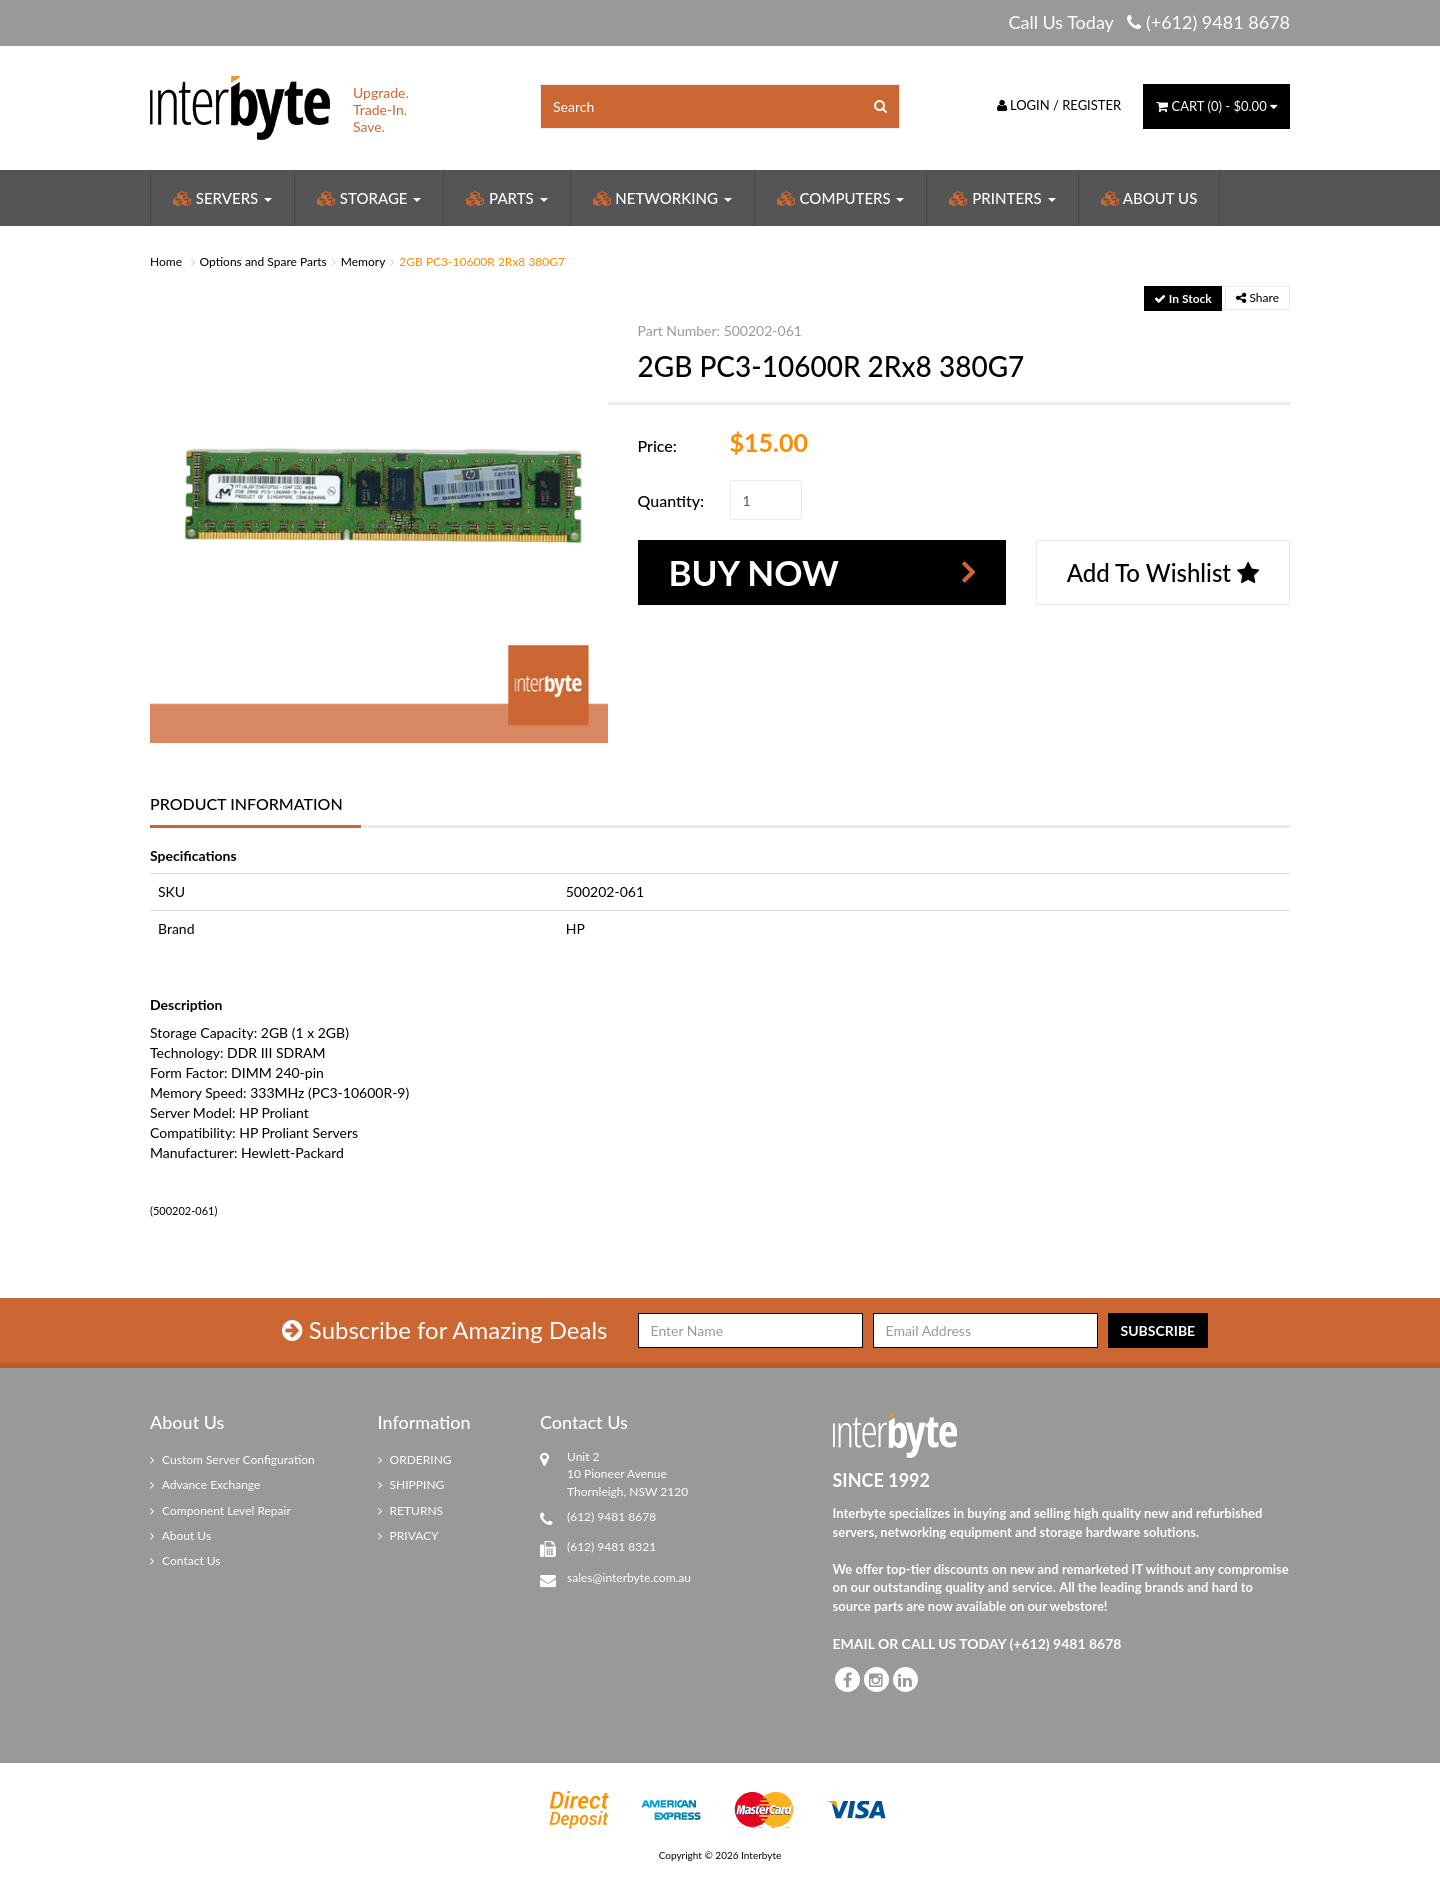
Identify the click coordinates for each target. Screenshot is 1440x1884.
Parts (506, 198)
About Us (1149, 198)
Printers (1002, 198)
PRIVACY (408, 1535)
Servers (222, 198)
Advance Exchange (205, 1484)
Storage (369, 198)
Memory (363, 261)
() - (1216, 106)
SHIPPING (411, 1484)
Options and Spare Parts (263, 261)
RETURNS (411, 1510)
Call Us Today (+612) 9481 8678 (1149, 22)
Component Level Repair (220, 1510)
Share (1257, 297)
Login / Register (1059, 105)
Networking (662, 198)
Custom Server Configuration (232, 1459)
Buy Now (754, 572)
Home (166, 261)
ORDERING (415, 1459)
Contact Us (185, 1560)
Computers (841, 198)
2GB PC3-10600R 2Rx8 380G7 (482, 261)
